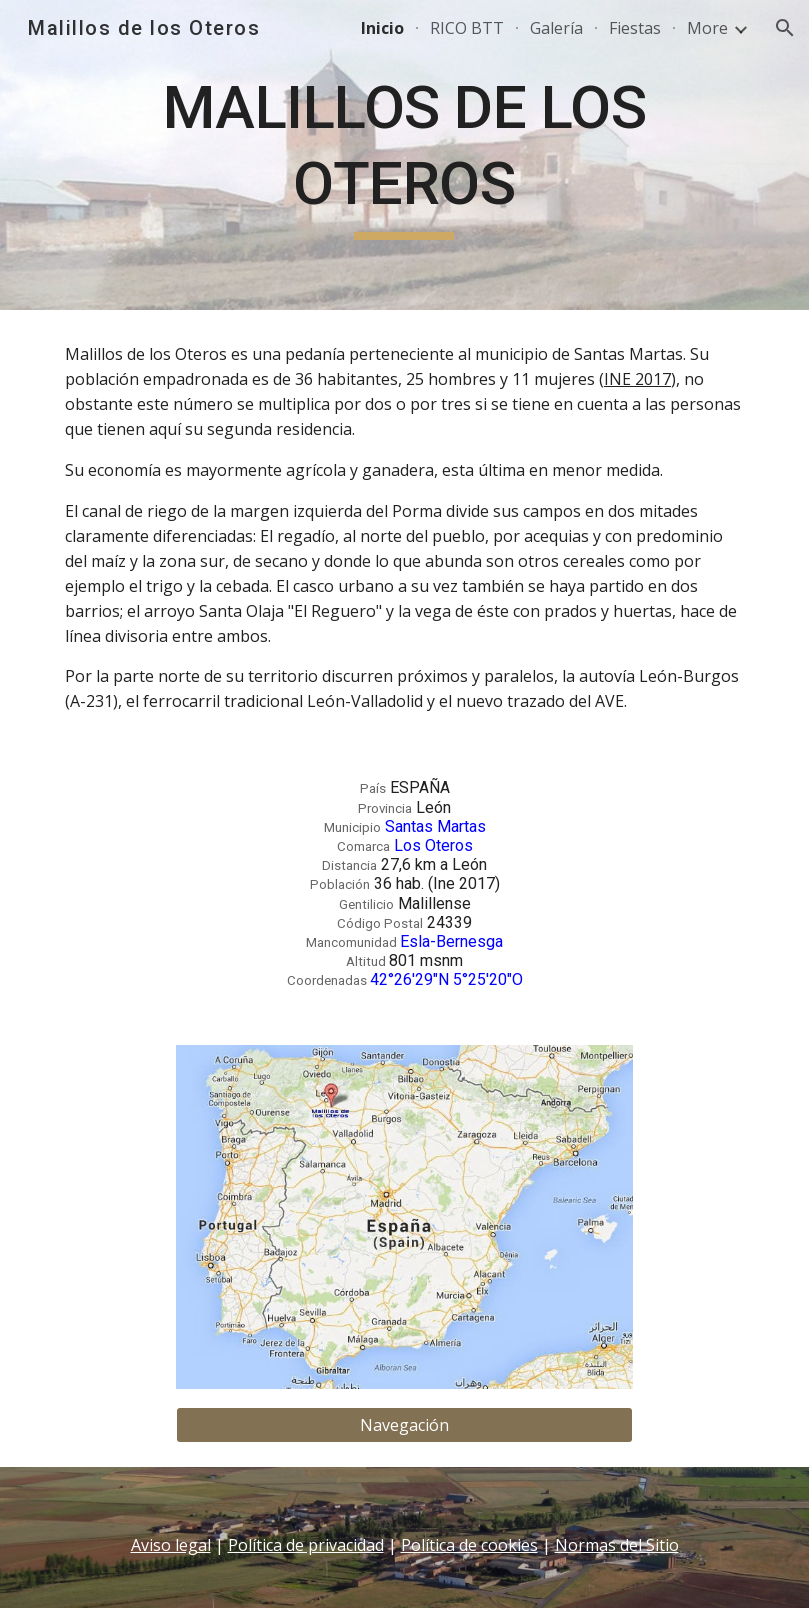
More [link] (707, 28)
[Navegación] (405, 1425)
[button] (785, 28)
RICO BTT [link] (467, 28)
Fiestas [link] (635, 28)
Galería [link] (556, 28)
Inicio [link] (382, 28)
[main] (404, 154)
